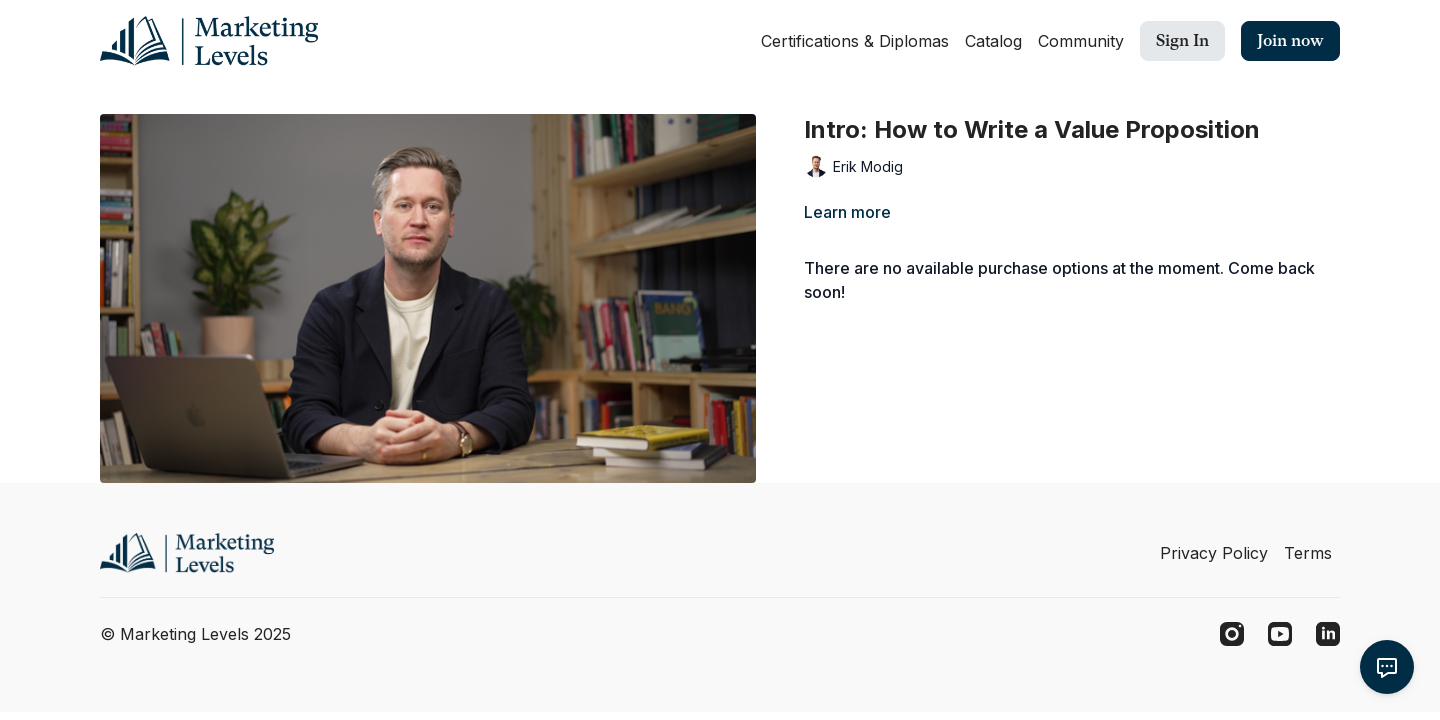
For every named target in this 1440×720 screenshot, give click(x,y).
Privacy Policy (1214, 553)
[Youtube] (1280, 634)
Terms (1308, 553)
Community (1081, 41)
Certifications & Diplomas (855, 41)
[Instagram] (1232, 634)
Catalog (993, 41)
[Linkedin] (1328, 634)
